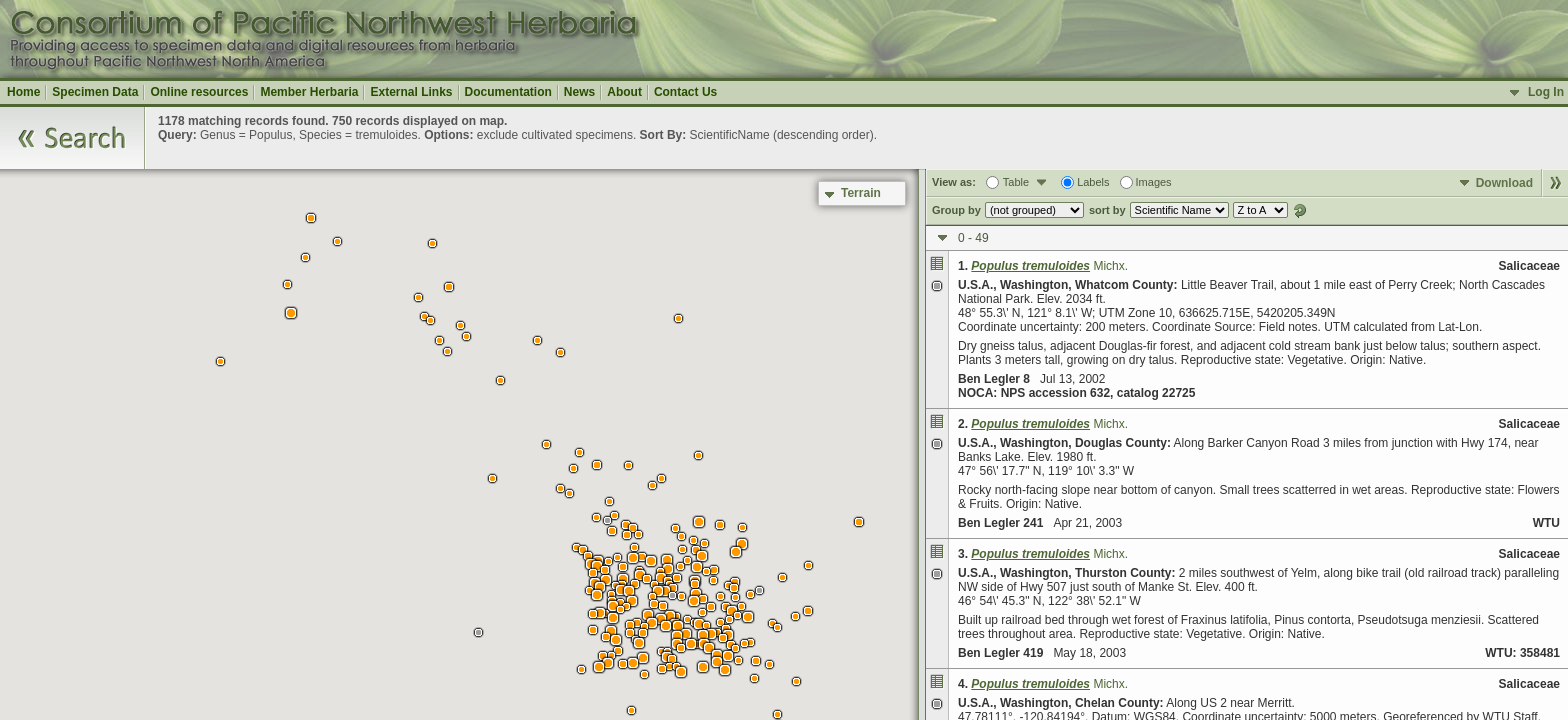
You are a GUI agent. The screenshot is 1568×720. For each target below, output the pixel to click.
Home (23, 92)
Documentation (508, 92)
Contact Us (685, 92)
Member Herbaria (309, 92)
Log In (1546, 92)
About (624, 92)
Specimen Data (95, 92)
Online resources (199, 92)
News (579, 92)
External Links (411, 92)
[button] (777, 714)
